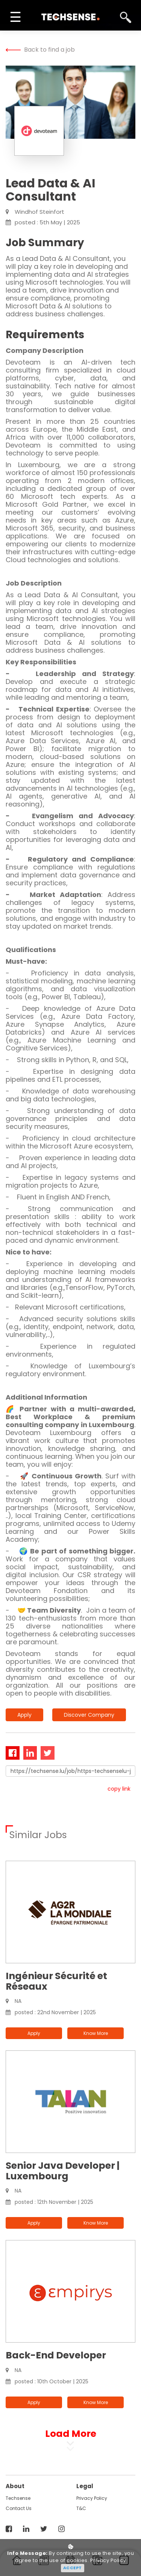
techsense (18, 2498)
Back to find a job (40, 49)
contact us (19, 2508)
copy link (119, 1788)
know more (95, 2033)
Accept (72, 2568)
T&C (81, 2508)
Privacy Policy (91, 2498)
